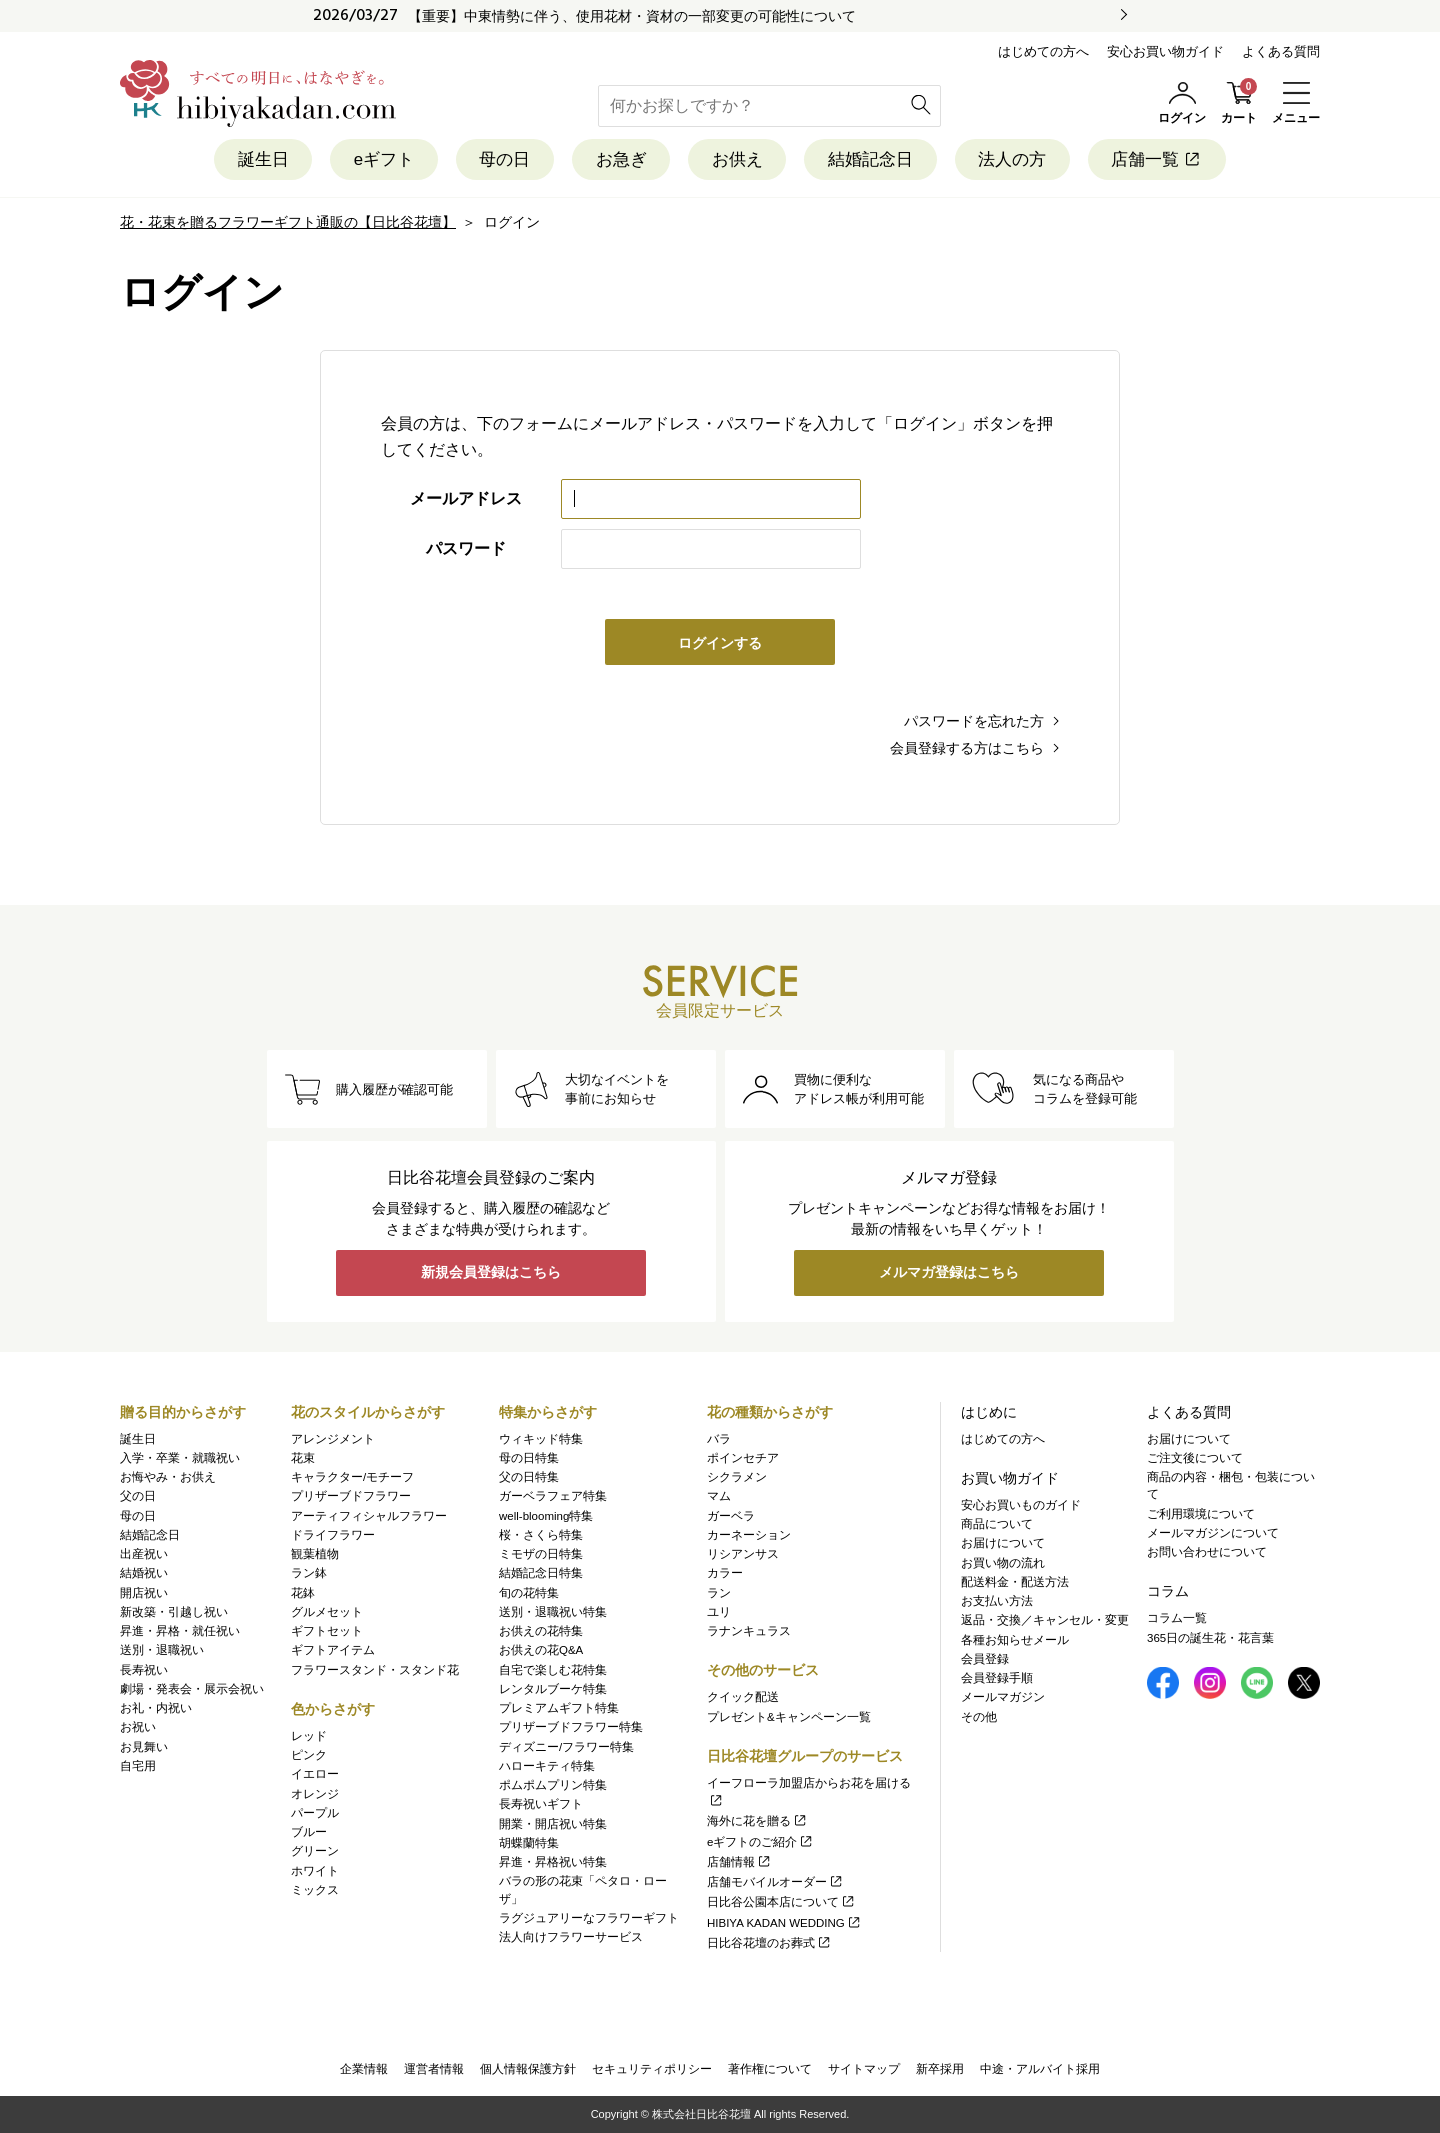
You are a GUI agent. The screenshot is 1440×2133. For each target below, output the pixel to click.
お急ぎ (620, 159)
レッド (309, 1736)
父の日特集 (529, 1477)
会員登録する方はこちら (967, 748)
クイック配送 (743, 1698)
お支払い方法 (997, 1601)
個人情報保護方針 (528, 2069)
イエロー (315, 1775)
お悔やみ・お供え (168, 1477)
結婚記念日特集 (541, 1574)
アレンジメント (333, 1439)
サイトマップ (864, 2069)
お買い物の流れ (1003, 1563)
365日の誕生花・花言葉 (1210, 1638)
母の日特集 (529, 1458)
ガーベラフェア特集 (553, 1497)
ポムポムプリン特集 (553, 1785)
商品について (997, 1524)
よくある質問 (1281, 51)
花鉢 (303, 1593)
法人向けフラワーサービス (571, 1937)
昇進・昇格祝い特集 (553, 1862)
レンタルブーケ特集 (553, 1689)
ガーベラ (731, 1516)
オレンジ (315, 1794)
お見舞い (144, 1747)
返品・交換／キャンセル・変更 (1045, 1621)
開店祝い (144, 1593)
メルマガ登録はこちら (949, 1274)
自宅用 (138, 1766)
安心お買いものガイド (1021, 1505)
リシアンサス (743, 1554)
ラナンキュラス (749, 1631)
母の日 (503, 159)
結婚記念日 (871, 159)
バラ (719, 1439)
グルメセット (327, 1612)
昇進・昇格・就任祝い (180, 1631)
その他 (979, 1717)
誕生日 (260, 159)
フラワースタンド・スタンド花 (375, 1670)
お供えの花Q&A (541, 1651)
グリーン (315, 1852)
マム (719, 1497)
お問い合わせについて (1207, 1552)
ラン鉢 (309, 1574)
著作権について (770, 2069)
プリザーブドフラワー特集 (571, 1728)
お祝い (138, 1728)
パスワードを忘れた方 (974, 721)
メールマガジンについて (1213, 1533)
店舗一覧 (1159, 159)
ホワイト (315, 1871)
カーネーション (749, 1535)
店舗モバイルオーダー (775, 1882)
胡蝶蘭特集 (529, 1843)
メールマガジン (1003, 1698)
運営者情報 (434, 2069)
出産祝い (144, 1554)
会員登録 (985, 1659)
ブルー (309, 1832)
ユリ (719, 1612)
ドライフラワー (333, 1535)
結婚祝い (144, 1574)
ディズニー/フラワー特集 (566, 1747)
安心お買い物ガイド (1165, 51)
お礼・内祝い (156, 1708)
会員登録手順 (997, 1678)
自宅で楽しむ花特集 (553, 1670)
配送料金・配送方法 (1015, 1582)
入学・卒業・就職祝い (180, 1458)
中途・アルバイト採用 (1040, 2069)
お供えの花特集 (541, 1631)
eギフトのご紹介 (760, 1842)
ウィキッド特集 (541, 1439)
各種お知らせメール (1015, 1640)
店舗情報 (739, 1862)
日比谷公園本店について (781, 1903)
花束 (303, 1458)
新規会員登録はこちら (491, 1274)
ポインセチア (743, 1458)
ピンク (309, 1755)
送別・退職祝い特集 (553, 1612)
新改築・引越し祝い (174, 1612)
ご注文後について (1195, 1458)
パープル (315, 1813)
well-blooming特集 (546, 1516)
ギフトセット (327, 1631)
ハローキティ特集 (547, 1766)
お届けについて (1003, 1544)
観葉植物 (315, 1554)
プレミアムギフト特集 (559, 1708)
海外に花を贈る (757, 1822)
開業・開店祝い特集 (553, 1824)
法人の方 (1014, 159)
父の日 (138, 1497)
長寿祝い (144, 1670)
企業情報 (364, 2069)
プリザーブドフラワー (351, 1497)
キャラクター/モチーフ (352, 1477)
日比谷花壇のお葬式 (769, 1943)
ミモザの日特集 (541, 1554)
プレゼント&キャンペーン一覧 (789, 1717)
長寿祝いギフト (541, 1805)
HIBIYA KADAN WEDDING (784, 1923)
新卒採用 (940, 2069)
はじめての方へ (1043, 51)
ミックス (315, 1890)
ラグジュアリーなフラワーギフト (589, 1918)
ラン (719, 1593)
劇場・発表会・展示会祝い (192, 1689)
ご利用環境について (1201, 1514)
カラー (725, 1574)
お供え (737, 159)
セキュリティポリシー (652, 2069)
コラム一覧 (1177, 1619)
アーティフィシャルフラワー (369, 1516)
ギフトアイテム (333, 1651)
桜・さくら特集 (541, 1535)
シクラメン (737, 1477)
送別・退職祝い (162, 1651)
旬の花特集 (529, 1593)
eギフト (382, 159)
